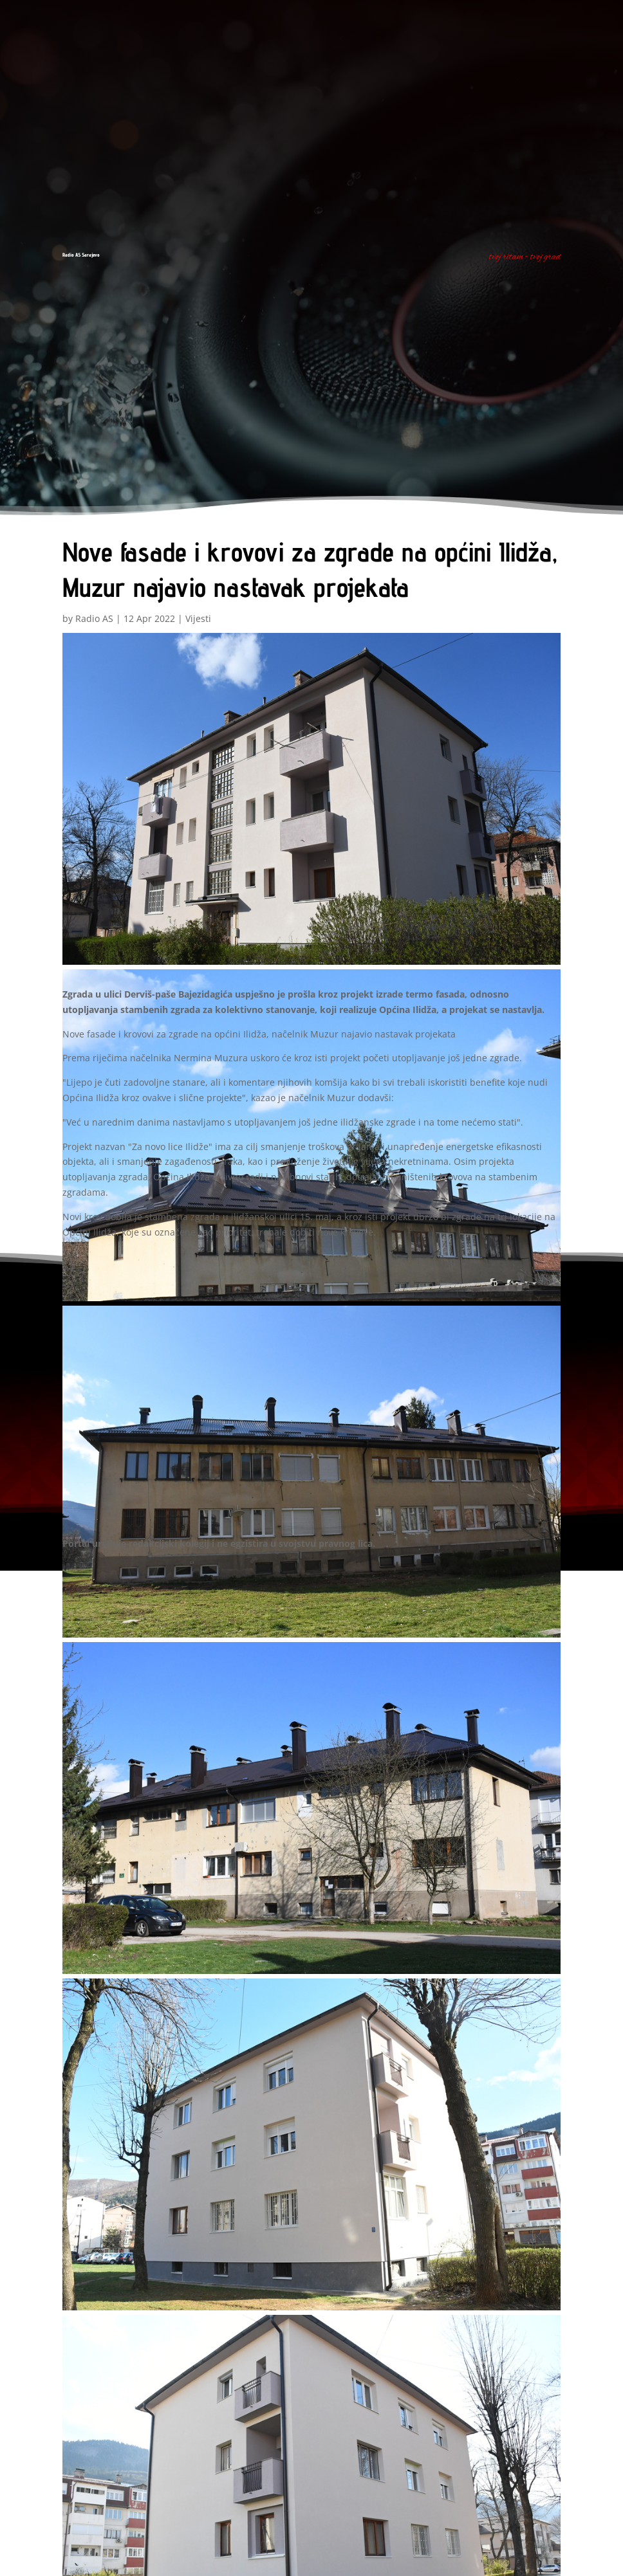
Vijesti (198, 618)
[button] (311, 801)
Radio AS (94, 618)
